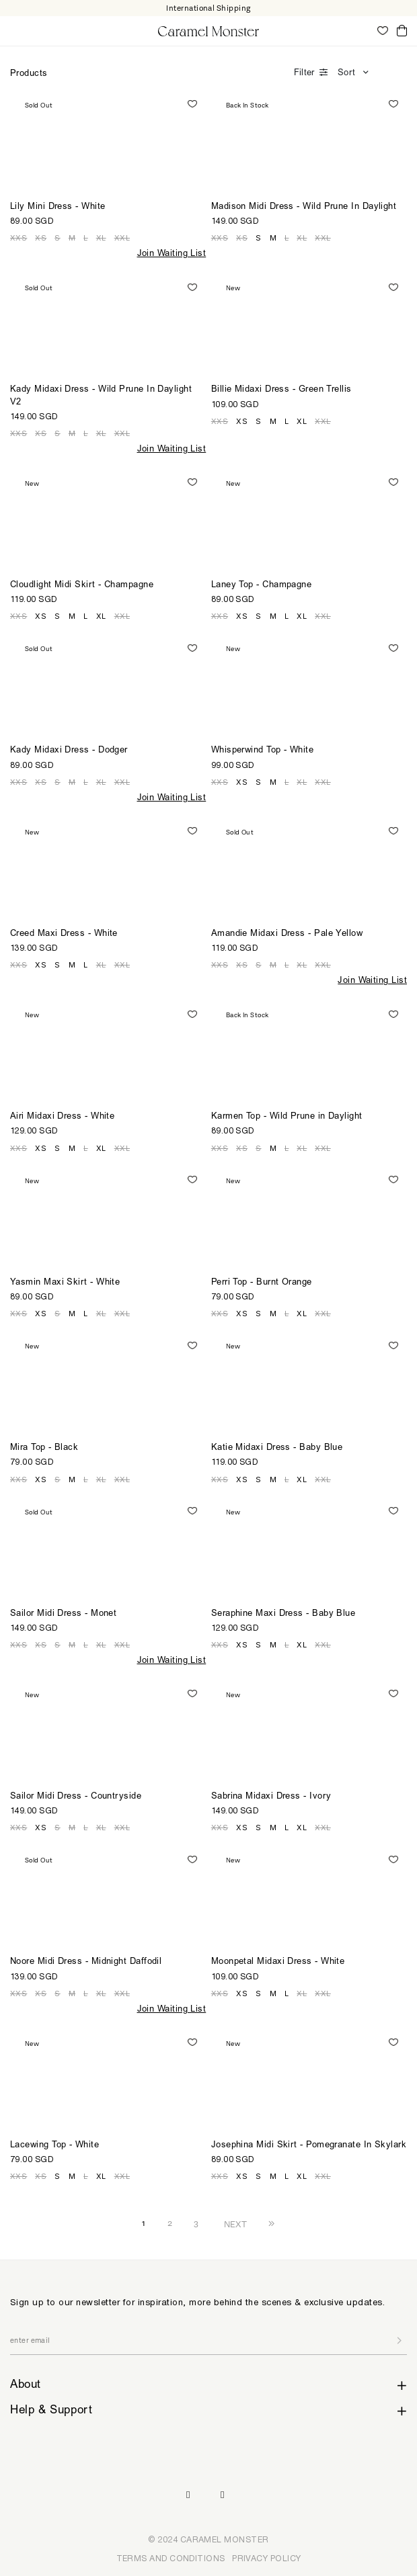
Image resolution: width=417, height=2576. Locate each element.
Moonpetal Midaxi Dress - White (278, 1962)
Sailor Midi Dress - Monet (63, 1614)
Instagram (188, 2495)
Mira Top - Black (44, 1448)
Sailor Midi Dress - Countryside (75, 1797)
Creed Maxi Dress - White (64, 934)
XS (40, 238)
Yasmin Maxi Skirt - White (65, 1283)
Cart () (402, 31)
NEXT (236, 2224)
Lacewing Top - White (54, 2145)
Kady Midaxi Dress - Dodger (69, 750)
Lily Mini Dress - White (57, 207)
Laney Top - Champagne (261, 585)
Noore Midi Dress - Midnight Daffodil (85, 1962)
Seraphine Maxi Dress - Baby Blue (283, 1614)
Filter (304, 73)
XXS (18, 238)
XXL (122, 238)
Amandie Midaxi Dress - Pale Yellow (287, 934)
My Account (363, 30)
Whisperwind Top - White (262, 750)
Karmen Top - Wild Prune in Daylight (287, 1117)
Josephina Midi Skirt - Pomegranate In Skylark (308, 2145)
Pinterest (223, 2495)
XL (101, 238)
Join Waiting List (171, 254)
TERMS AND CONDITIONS (170, 2558)
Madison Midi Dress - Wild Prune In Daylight (304, 207)
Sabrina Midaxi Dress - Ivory (271, 1797)
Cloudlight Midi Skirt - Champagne (81, 585)
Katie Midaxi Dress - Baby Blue (277, 1448)
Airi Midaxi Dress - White (62, 1117)
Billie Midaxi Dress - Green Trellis (281, 390)
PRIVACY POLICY (266, 2558)
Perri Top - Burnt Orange (261, 1283)
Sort (346, 73)
